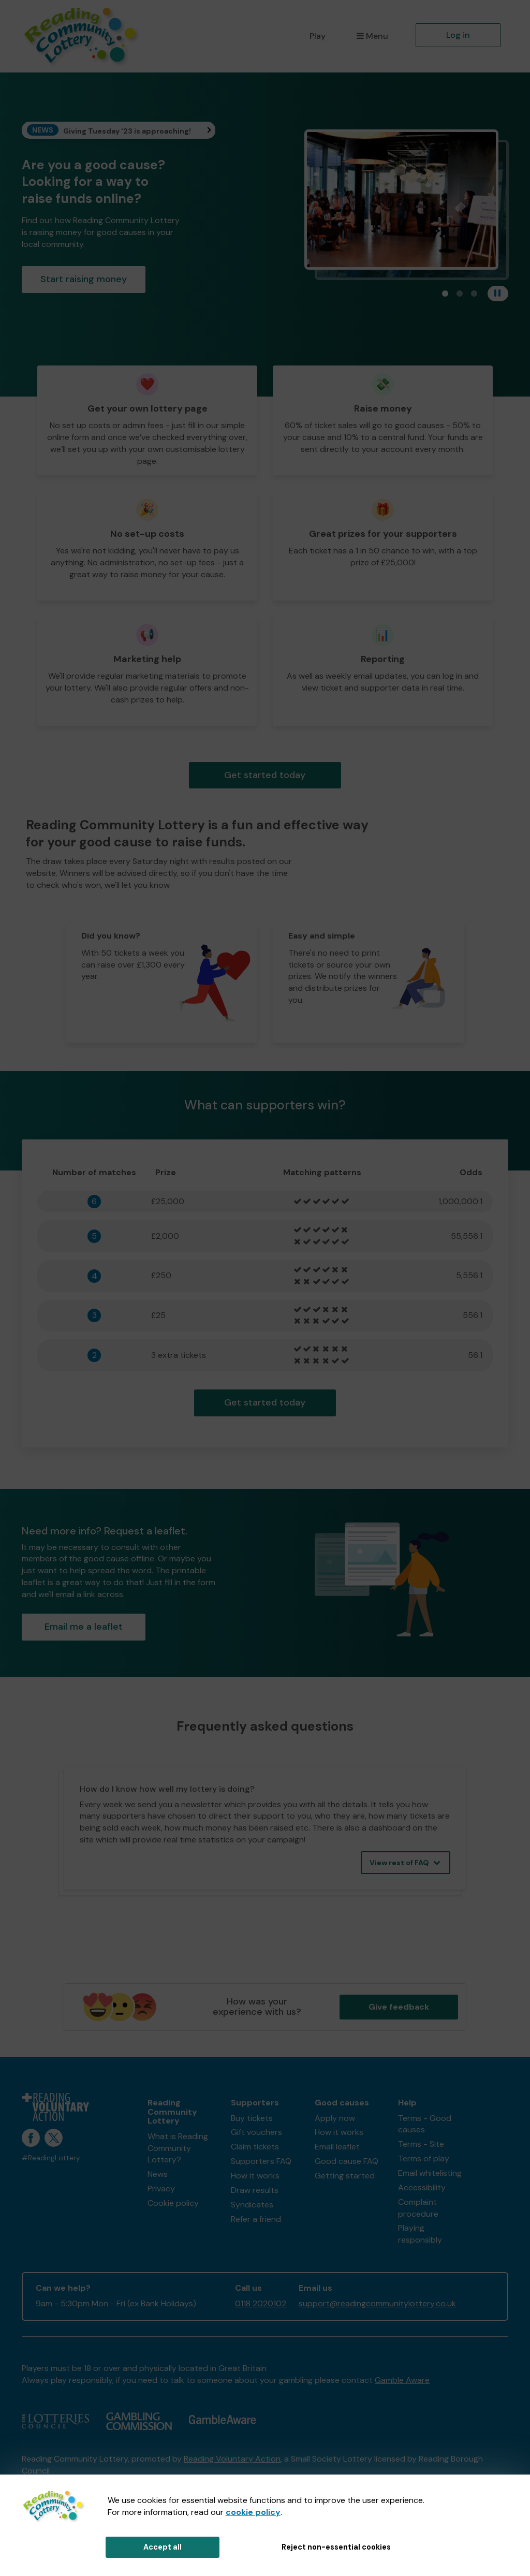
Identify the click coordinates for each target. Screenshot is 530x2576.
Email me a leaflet (84, 1626)
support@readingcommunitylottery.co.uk (377, 2303)
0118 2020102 (260, 2303)
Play (318, 36)
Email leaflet (337, 2146)
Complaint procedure (418, 2208)
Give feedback (399, 2006)
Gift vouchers (256, 2132)
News (158, 2174)
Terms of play (423, 2158)
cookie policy (253, 2512)
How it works (255, 2175)
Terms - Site (421, 2144)
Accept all (162, 2547)
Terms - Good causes (424, 2124)
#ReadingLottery (51, 2158)
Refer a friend (256, 2219)
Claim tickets (255, 2146)
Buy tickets (252, 2118)
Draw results (254, 2190)
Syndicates (252, 2204)
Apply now (335, 2118)
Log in (458, 35)
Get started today (264, 775)
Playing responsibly (420, 2233)
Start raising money (83, 279)
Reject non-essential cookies (336, 2547)
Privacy (161, 2188)
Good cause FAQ (346, 2161)
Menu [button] (372, 36)
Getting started (345, 2175)
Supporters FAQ (261, 2161)
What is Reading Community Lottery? (178, 2148)
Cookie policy (173, 2203)
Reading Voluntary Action (232, 2458)
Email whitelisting (430, 2173)
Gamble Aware (402, 2380)
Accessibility (422, 2187)
